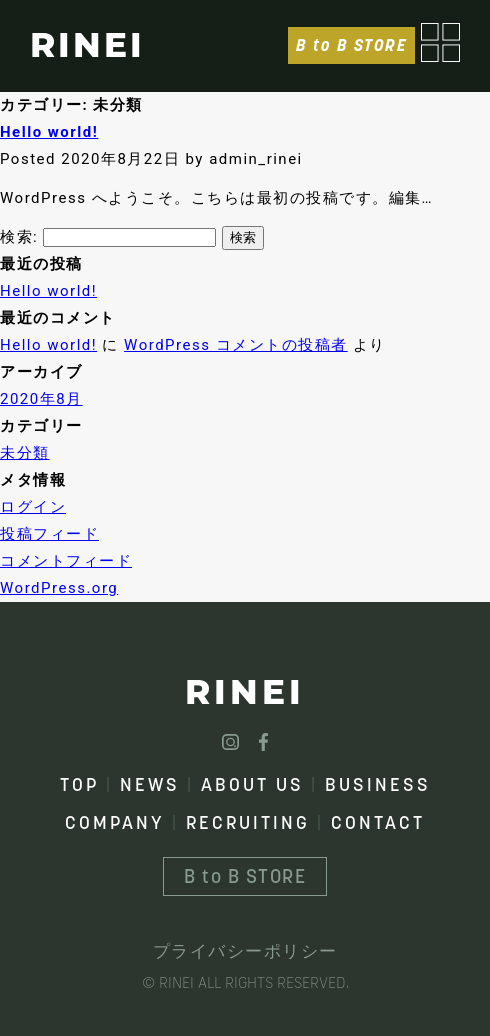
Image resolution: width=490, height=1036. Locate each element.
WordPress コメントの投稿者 (236, 345)
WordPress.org (59, 588)
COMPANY (115, 822)
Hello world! (49, 132)
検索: (19, 237)
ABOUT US (252, 784)
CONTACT (378, 822)
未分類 (25, 453)
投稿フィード (49, 534)
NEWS (150, 784)
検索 (243, 237)
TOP (79, 784)
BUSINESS (378, 784)
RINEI (87, 45)
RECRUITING (248, 822)
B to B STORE (351, 45)
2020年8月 (41, 399)
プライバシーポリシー (245, 951)
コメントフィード (66, 561)
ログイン (33, 507)
